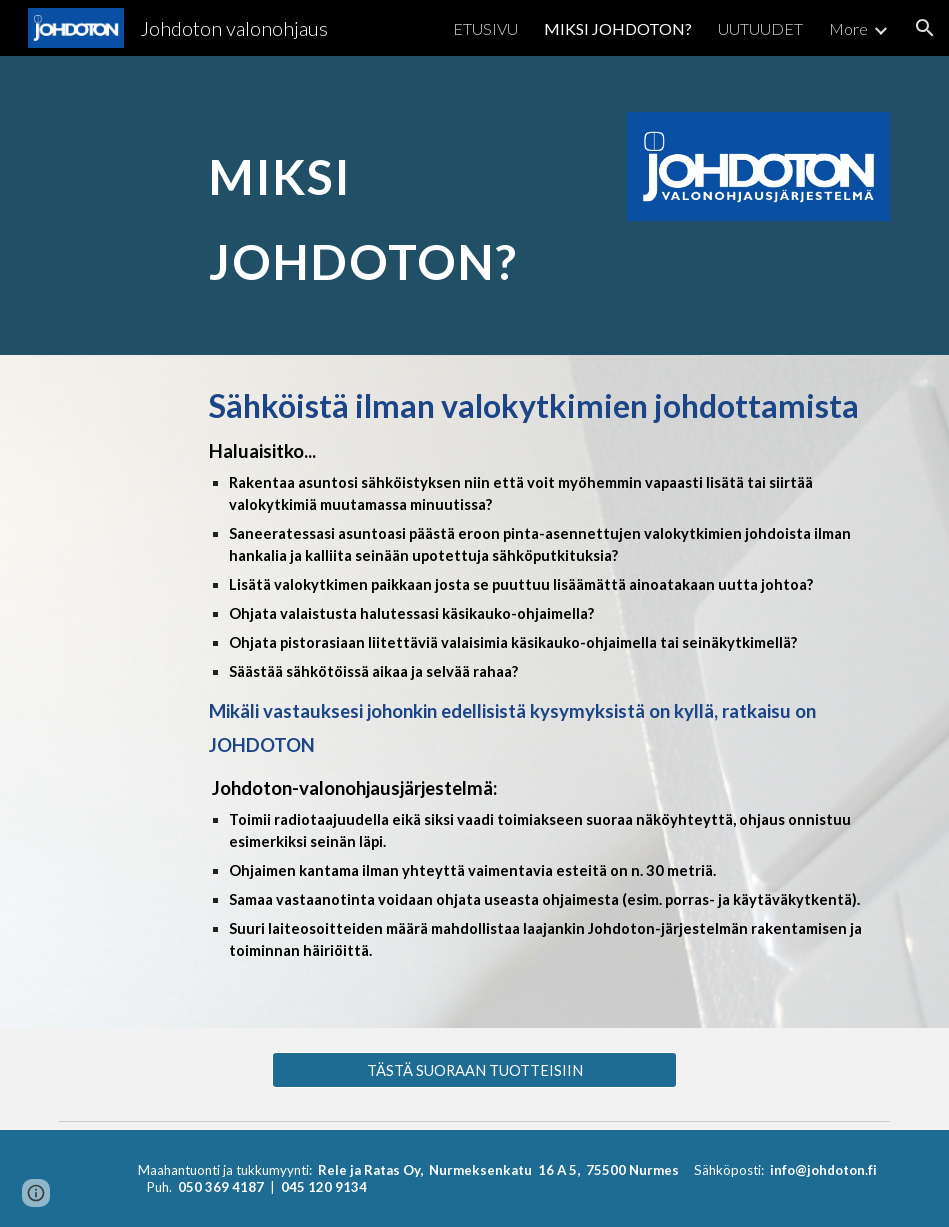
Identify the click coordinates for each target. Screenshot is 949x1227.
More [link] (848, 28)
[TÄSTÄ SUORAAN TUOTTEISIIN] (474, 1070)
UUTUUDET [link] (760, 28)
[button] (925, 28)
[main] (403, 205)
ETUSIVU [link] (485, 28)
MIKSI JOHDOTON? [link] (618, 28)
